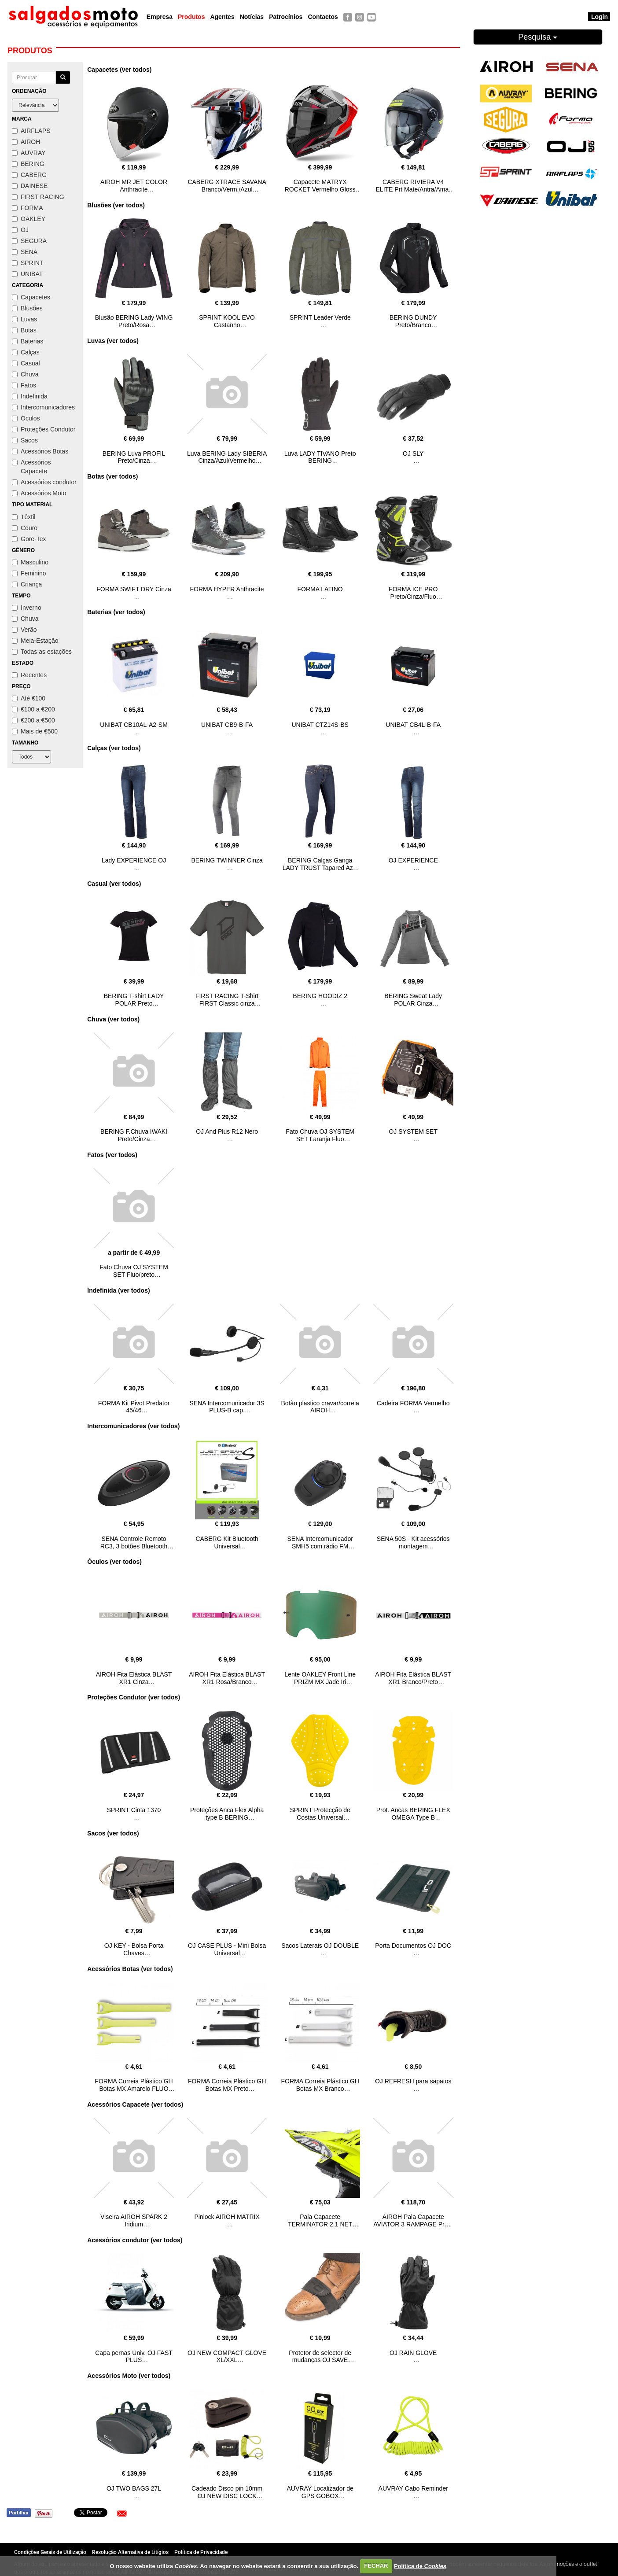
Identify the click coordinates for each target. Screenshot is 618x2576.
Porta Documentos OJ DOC (413, 1945)
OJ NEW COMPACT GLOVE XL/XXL (227, 2356)
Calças (26, 352)
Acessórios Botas (40, 451)
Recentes (29, 674)
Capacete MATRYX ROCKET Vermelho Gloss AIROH (320, 189)
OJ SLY (413, 453)
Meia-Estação (35, 640)
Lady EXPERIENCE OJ (134, 860)
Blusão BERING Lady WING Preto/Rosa (134, 321)
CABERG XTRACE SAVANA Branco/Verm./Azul (227, 185)
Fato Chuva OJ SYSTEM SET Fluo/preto (133, 1271)
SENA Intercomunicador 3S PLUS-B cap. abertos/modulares (226, 1411)
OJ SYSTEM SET (413, 1131)
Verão (24, 629)
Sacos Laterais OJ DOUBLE (320, 1945)
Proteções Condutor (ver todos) (133, 1697)
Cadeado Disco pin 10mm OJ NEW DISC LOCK (226, 2492)
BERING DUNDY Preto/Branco (413, 321)
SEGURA (29, 240)
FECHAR (376, 2565)
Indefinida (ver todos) (118, 1290)
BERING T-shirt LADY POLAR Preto (134, 999)
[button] (122, 2513)
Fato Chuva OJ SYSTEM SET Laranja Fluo (320, 1135)
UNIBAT (27, 273)
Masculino (30, 562)
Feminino (29, 573)
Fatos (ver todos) (112, 1154)
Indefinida (30, 396)
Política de (420, 2565)
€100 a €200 (33, 709)
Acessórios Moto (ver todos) (128, 2375)
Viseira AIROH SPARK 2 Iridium (133, 2220)
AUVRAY (29, 152)
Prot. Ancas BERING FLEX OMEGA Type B (413, 1813)
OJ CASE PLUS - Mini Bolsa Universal (227, 1949)
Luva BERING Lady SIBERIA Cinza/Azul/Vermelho (227, 457)
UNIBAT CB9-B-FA (227, 724)
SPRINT (27, 262)
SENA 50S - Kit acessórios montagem (413, 1542)
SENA (24, 251)
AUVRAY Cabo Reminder (413, 2488)
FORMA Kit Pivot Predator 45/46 (134, 1407)
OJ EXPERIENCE (413, 860)
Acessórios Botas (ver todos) (130, 1968)
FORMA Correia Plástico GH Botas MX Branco (320, 2085)
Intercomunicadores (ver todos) (133, 1426)
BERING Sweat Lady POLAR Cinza (413, 999)
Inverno (26, 607)
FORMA (27, 207)
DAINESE (30, 185)
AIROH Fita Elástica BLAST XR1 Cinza (134, 1678)
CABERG (29, 174)
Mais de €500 (35, 731)
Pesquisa (537, 37)
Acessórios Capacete (31, 467)
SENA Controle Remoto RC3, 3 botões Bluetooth (134, 1542)
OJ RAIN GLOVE (413, 2352)
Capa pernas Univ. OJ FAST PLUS (134, 2356)
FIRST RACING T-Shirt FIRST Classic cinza (226, 999)
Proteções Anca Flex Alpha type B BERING (227, 1813)
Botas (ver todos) (112, 476)
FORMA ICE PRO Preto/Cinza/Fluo (413, 593)
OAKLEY (28, 218)
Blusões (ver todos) (116, 205)
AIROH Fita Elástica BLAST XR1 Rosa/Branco (227, 1678)
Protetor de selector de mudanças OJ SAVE (320, 2356)
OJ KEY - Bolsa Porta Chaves (133, 1949)
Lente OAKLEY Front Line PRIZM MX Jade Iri (320, 1678)
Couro (24, 527)
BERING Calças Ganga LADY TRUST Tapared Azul (320, 864)
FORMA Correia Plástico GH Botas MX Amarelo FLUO (134, 2085)
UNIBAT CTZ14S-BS (319, 724)
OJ (20, 229)
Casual (26, 363)
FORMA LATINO (320, 589)
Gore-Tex (29, 538)
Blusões (27, 308)
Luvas (24, 319)
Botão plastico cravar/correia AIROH (320, 1407)
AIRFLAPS (31, 130)
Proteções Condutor (44, 429)
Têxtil (23, 516)
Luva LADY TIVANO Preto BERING (320, 457)
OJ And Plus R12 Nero (227, 1131)
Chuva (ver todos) (113, 1019)
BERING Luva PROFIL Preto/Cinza (134, 457)
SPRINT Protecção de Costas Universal (320, 1813)
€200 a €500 (33, 720)
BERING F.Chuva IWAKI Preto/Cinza (133, 1135)
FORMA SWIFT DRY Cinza (133, 589)
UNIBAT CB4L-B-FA (413, 724)
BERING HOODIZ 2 (320, 995)
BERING (28, 163)
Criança (27, 584)
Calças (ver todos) (113, 748)
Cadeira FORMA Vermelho (413, 1403)
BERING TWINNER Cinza (226, 860)
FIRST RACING (38, 196)
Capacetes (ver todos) (119, 69)
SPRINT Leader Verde (320, 317)
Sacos (25, 440)
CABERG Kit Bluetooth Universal (226, 1542)
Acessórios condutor (44, 482)
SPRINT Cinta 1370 (134, 1809)
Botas (24, 330)
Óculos (26, 418)
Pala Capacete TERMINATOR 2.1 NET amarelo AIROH (320, 2224)
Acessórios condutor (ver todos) (134, 2240)
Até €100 (28, 698)
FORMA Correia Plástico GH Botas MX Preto (227, 2085)
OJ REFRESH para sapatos (413, 2081)
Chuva (25, 374)
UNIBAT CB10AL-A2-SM (134, 724)
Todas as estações (42, 651)
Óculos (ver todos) (114, 1561)
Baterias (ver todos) (116, 611)
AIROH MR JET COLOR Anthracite (133, 185)
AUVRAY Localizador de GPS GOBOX (320, 2492)
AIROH (26, 141)
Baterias (27, 341)
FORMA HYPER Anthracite (227, 589)
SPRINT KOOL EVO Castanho (227, 321)
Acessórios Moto (39, 493)
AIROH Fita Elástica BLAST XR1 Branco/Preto (413, 1678)
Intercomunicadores (43, 407)
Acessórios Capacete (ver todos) (135, 2104)
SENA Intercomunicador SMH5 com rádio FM (320, 1542)
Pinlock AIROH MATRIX (226, 2216)
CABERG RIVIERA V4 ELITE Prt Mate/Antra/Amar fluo (413, 189)
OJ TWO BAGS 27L (134, 2488)
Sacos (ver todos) (113, 1833)
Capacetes (31, 297)
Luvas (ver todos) (113, 340)
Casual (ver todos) (114, 883)
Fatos (24, 385)
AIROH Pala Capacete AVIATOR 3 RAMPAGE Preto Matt (413, 2224)
